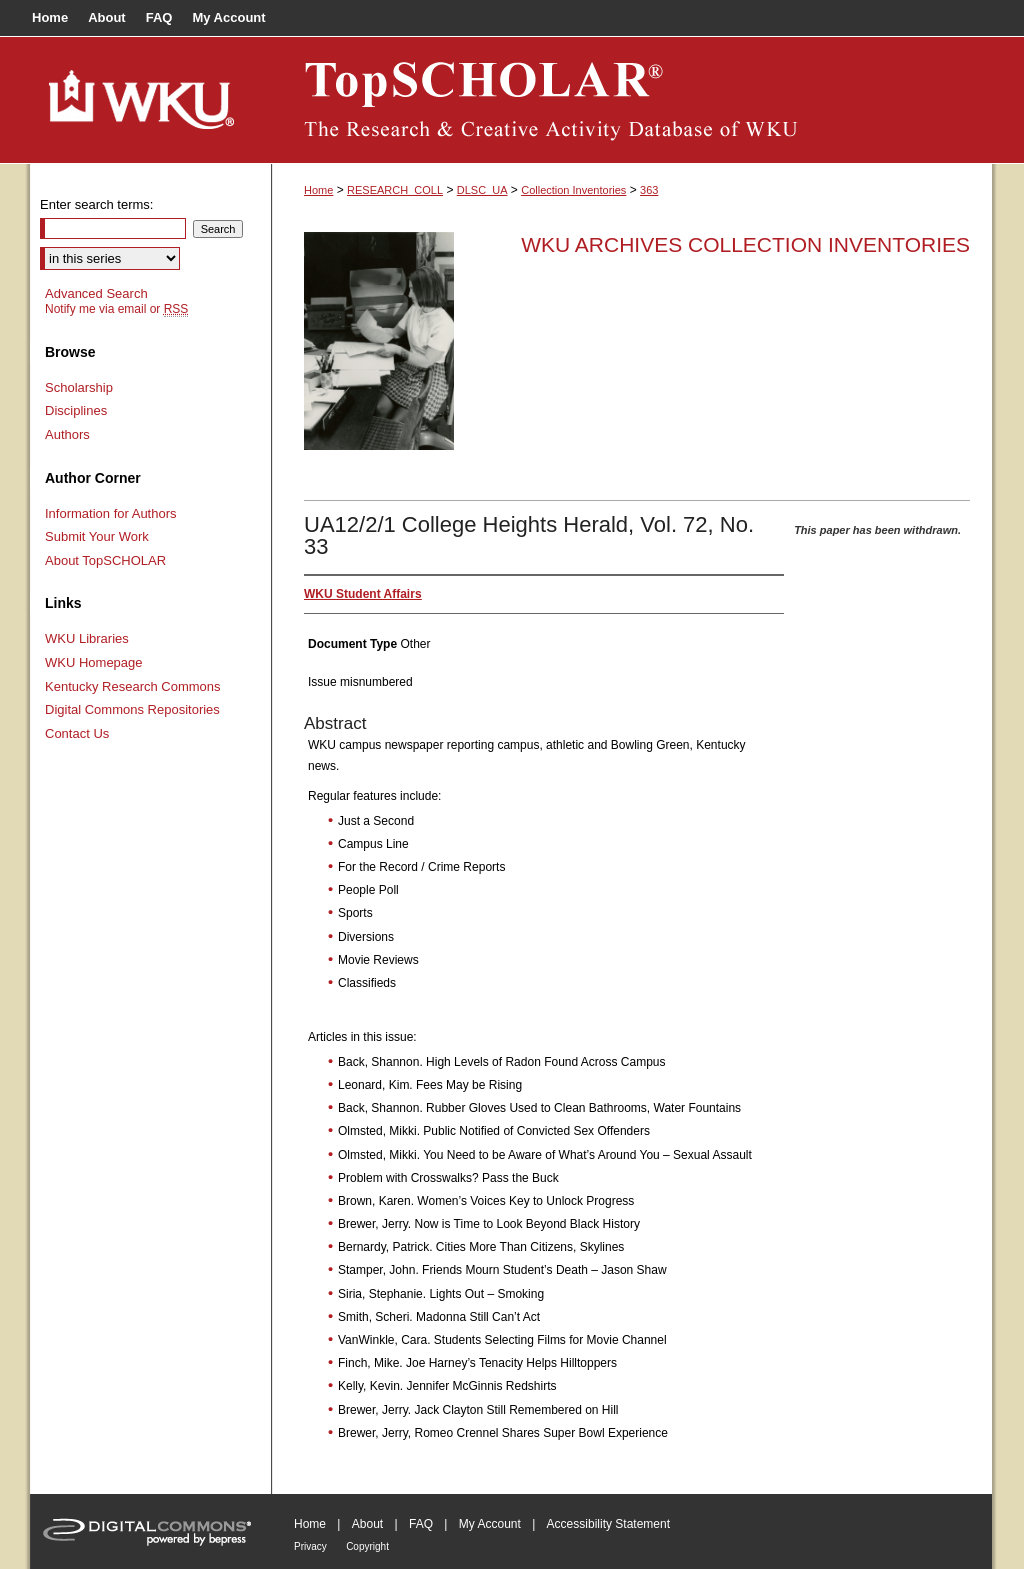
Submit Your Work (97, 536)
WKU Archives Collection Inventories (745, 244)
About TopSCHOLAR (105, 560)
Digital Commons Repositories (132, 709)
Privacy (310, 1546)
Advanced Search (96, 293)
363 (649, 190)
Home (318, 190)
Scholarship (79, 387)
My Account (490, 1524)
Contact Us (77, 733)
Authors (67, 434)
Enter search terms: (96, 204)
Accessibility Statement (608, 1524)
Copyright (367, 1546)
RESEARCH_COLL (395, 190)
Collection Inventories (573, 190)
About (367, 1524)
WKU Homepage (94, 662)
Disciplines (76, 410)
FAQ (421, 1524)
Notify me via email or (116, 309)
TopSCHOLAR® (632, 100)
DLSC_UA (482, 190)
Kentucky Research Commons (133, 686)
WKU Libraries (87, 638)
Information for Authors (111, 513)
